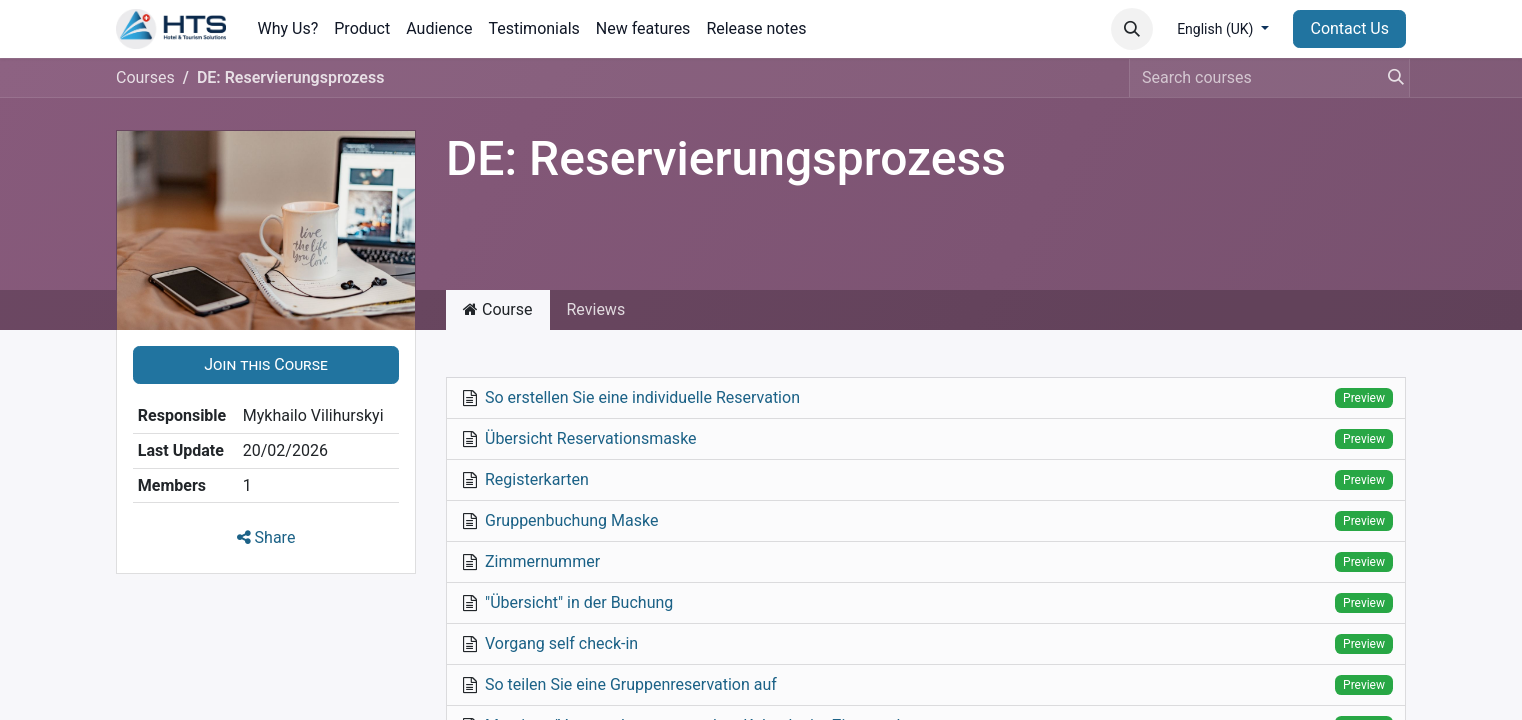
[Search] (1390, 78)
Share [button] (266, 537)
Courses (145, 77)
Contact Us (1349, 28)
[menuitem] (288, 29)
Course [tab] (498, 309)
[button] (1132, 29)
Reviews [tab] (596, 309)
